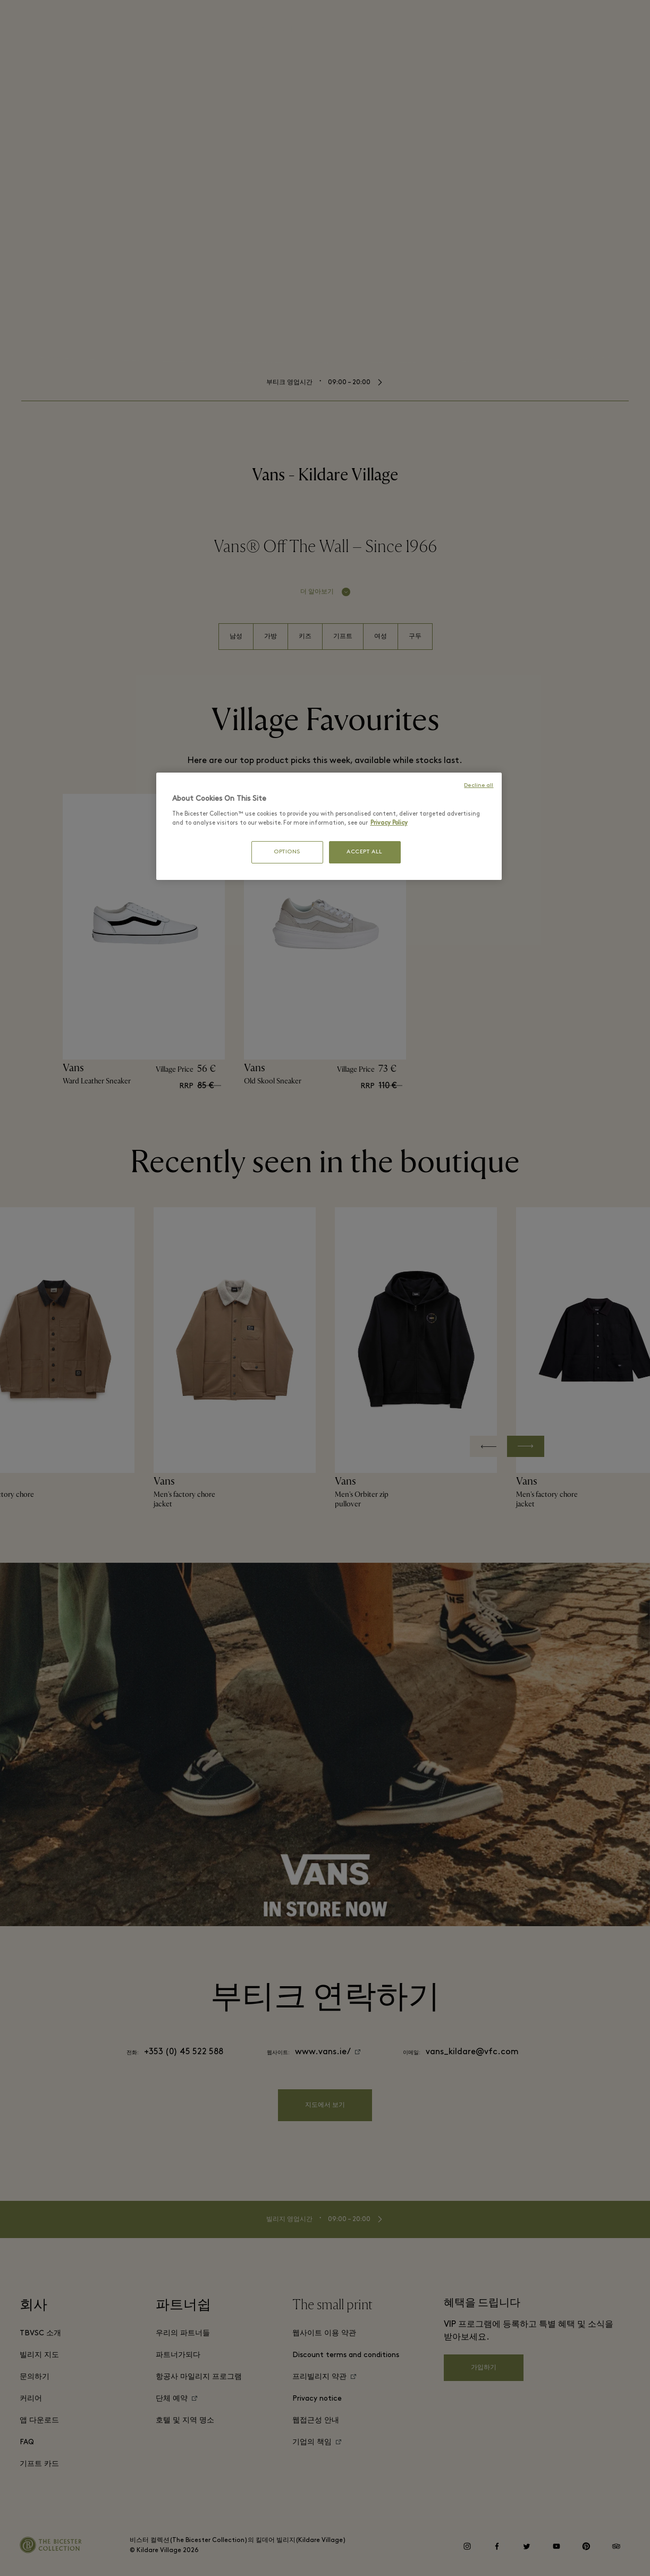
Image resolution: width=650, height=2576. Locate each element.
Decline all (478, 786)
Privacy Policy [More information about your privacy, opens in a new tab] (389, 823)
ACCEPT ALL (365, 852)
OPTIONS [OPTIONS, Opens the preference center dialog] (287, 852)
